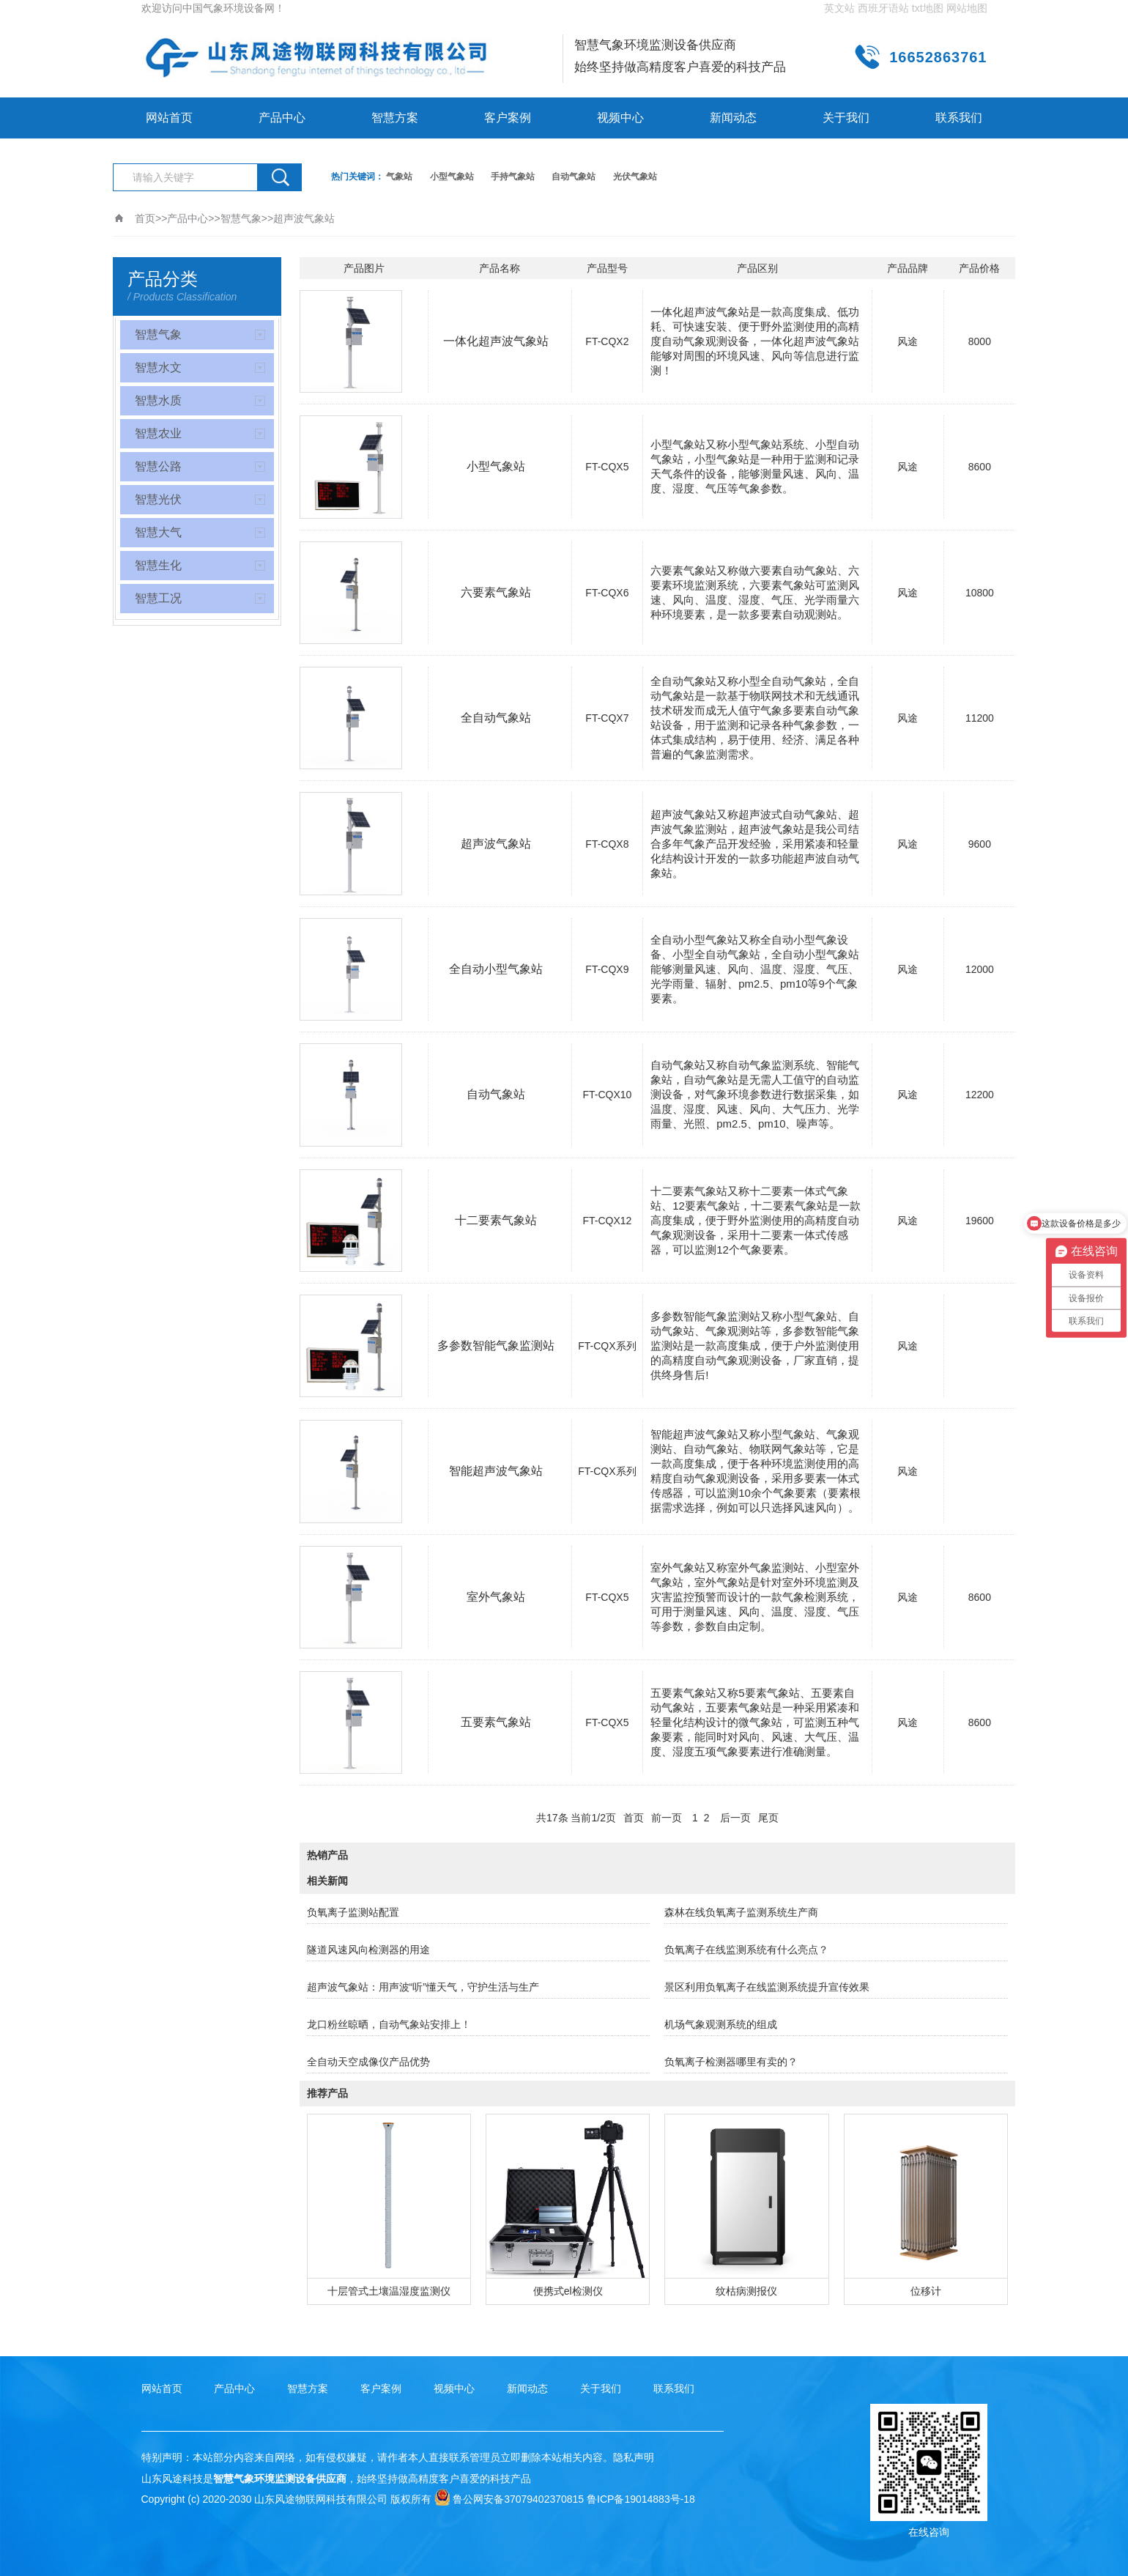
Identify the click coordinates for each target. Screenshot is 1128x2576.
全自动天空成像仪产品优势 (368, 2062)
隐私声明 (633, 2457)
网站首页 (169, 117)
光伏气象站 (635, 176)
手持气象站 (513, 176)
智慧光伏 (158, 499)
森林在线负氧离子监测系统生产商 (741, 1912)
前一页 (666, 1818)
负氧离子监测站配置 (353, 1912)
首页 (145, 218)
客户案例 (507, 117)
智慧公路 (158, 466)
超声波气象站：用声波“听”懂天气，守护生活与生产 (423, 1987)
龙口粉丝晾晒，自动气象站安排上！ (389, 2024)
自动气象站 (573, 176)
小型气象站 (452, 176)
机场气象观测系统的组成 (720, 2024)
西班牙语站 (883, 8)
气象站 (399, 176)
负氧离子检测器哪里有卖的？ (731, 2062)
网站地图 (966, 8)
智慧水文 (158, 367)
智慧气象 (240, 218)
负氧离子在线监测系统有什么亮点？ (746, 1949)
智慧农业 (158, 433)
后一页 (735, 1818)
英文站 (839, 8)
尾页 (768, 1818)
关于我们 (846, 117)
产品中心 (282, 117)
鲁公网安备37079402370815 (509, 2499)
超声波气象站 (304, 218)
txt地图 (927, 8)
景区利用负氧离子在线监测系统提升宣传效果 (766, 1987)
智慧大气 (158, 532)
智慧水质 (158, 400)
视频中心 (620, 117)
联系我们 (958, 117)
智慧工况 (158, 598)
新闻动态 (733, 117)
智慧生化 (158, 565)
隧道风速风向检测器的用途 (368, 1949)
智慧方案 (394, 117)
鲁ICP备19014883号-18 (641, 2499)
